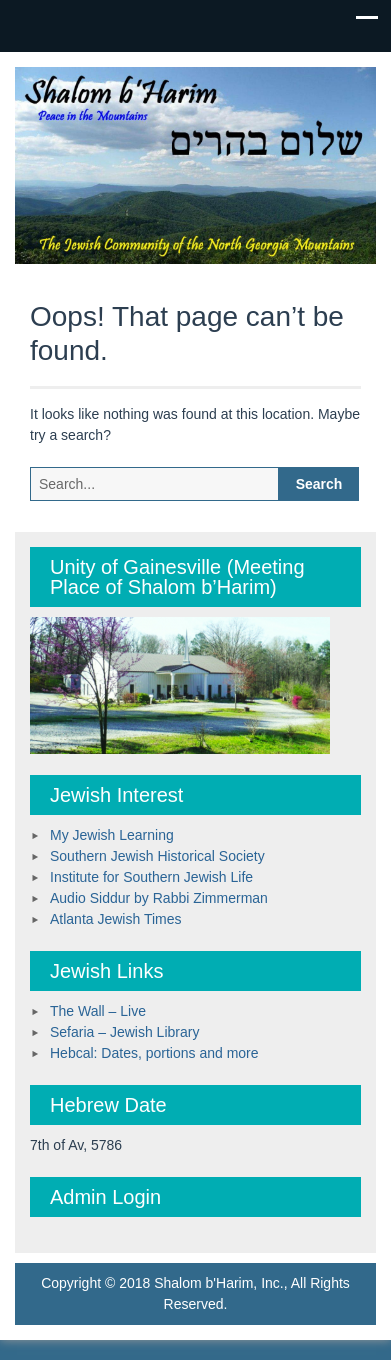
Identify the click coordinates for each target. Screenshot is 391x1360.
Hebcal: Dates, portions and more (154, 1053)
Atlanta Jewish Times (116, 919)
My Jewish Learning (112, 835)
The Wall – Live (98, 1011)
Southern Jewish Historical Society (157, 856)
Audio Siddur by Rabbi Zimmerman (159, 898)
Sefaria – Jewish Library (124, 1032)
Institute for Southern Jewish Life (151, 877)
